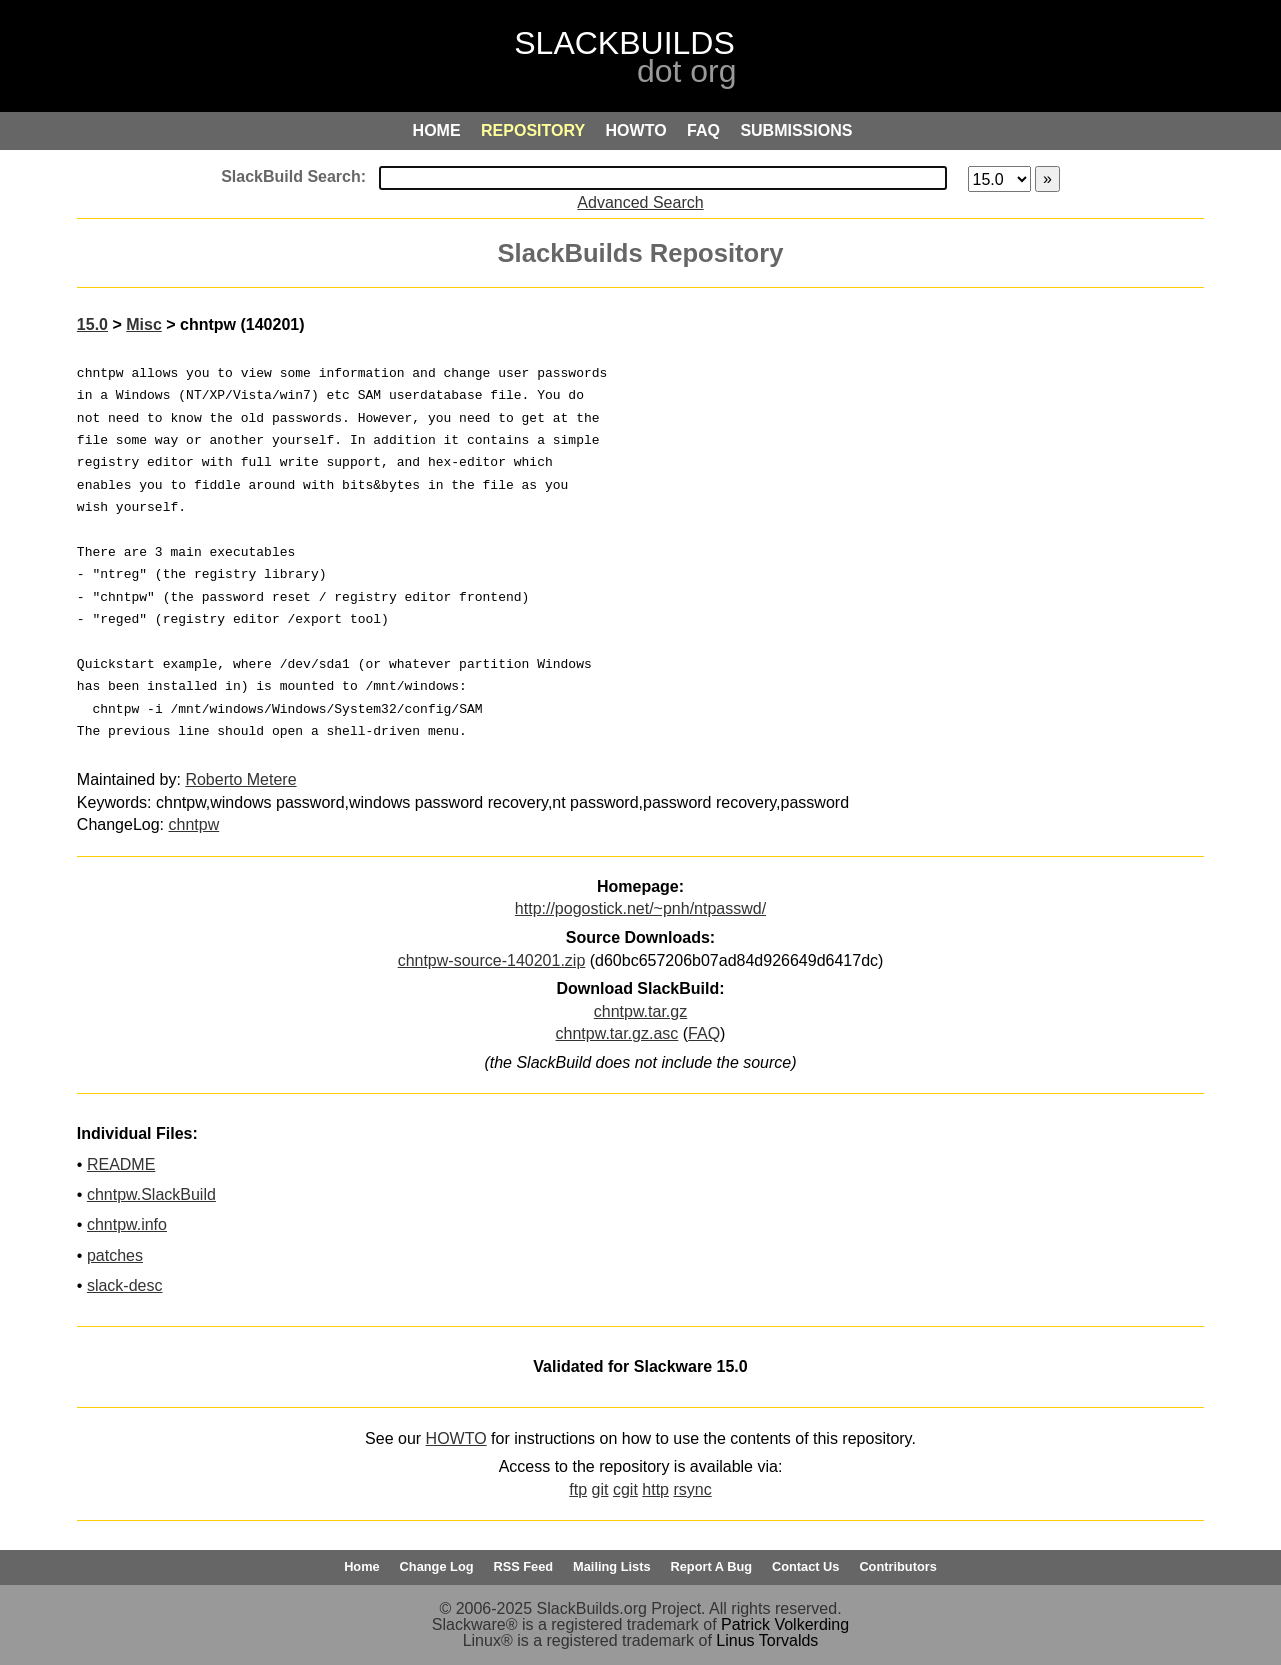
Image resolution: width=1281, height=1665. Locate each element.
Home (362, 1566)
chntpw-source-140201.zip (492, 960)
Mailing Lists (612, 1566)
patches (115, 1255)
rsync (692, 1489)
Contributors (897, 1566)
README (121, 1164)
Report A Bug (712, 1566)
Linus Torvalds (767, 1640)
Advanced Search (640, 202)
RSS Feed (523, 1566)
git (600, 1489)
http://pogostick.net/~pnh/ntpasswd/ (640, 908)
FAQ (704, 1033)
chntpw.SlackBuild (151, 1194)
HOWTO (456, 1438)
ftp (578, 1489)
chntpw (194, 824)
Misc (144, 324)
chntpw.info (127, 1224)
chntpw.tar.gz (640, 1011)
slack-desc (125, 1285)
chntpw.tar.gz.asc (617, 1033)
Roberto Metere (240, 779)
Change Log (437, 1566)
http (655, 1489)
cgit (625, 1489)
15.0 (92, 324)
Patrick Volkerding (785, 1624)
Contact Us (806, 1566)
